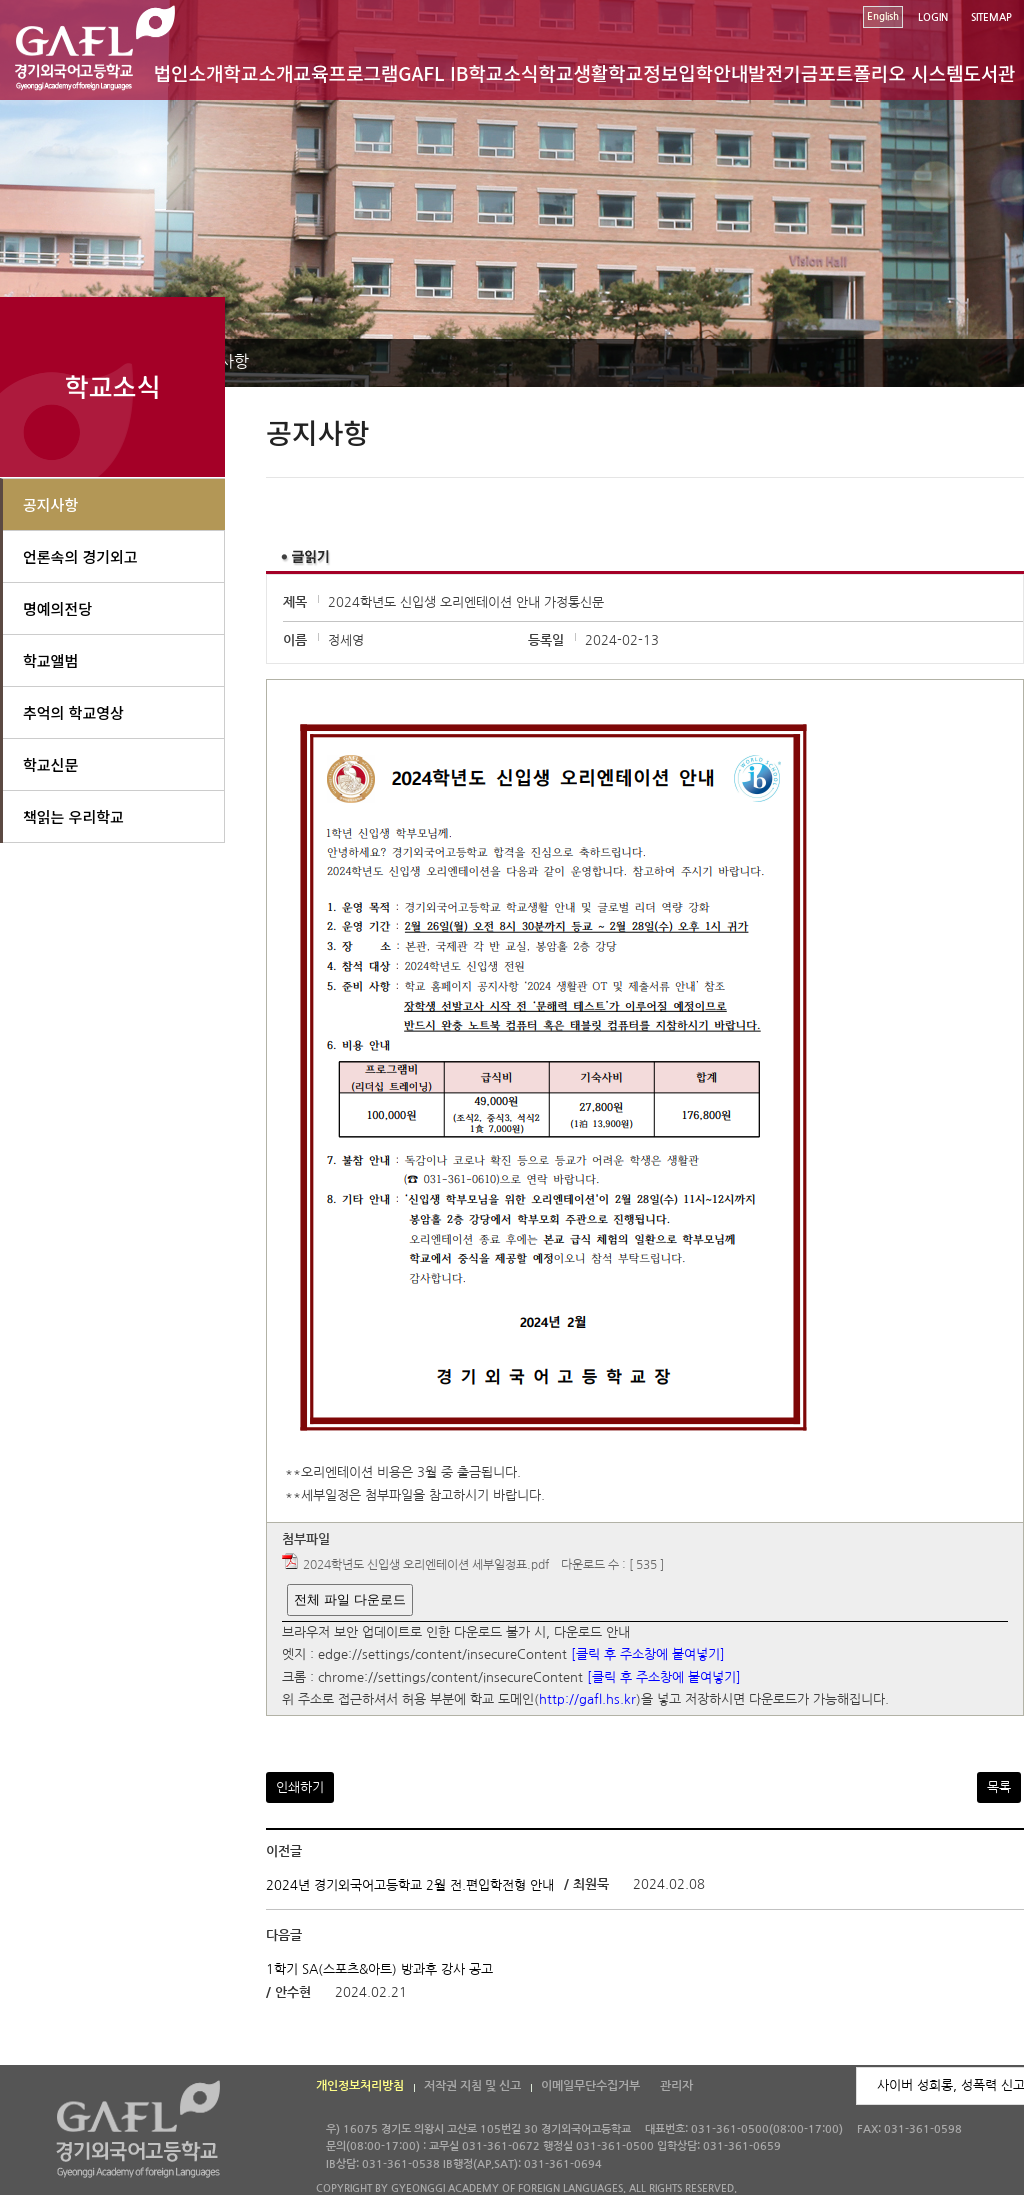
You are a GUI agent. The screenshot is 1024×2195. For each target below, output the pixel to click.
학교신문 (50, 764)
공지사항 (50, 504)
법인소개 (189, 72)
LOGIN (933, 17)
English (883, 16)
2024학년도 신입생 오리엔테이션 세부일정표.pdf (426, 1565)
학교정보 (643, 72)
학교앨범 (50, 660)
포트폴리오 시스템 (890, 72)
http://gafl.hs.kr (587, 1700)
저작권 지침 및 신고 (472, 2086)
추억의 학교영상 (73, 712)
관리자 (676, 2086)
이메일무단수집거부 (590, 2086)
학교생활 (573, 72)
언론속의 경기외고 (80, 556)
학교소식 (504, 72)
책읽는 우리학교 (73, 816)
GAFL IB (433, 72)
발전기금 (783, 72)
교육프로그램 (345, 72)
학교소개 (259, 72)
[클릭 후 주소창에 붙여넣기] (648, 1655)
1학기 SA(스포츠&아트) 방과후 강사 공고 (379, 1968)
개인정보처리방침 (360, 2086)
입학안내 (713, 72)
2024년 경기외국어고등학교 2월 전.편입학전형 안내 (410, 1885)
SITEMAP (991, 17)
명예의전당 (57, 608)
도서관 (989, 72)
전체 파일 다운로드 (349, 1599)
